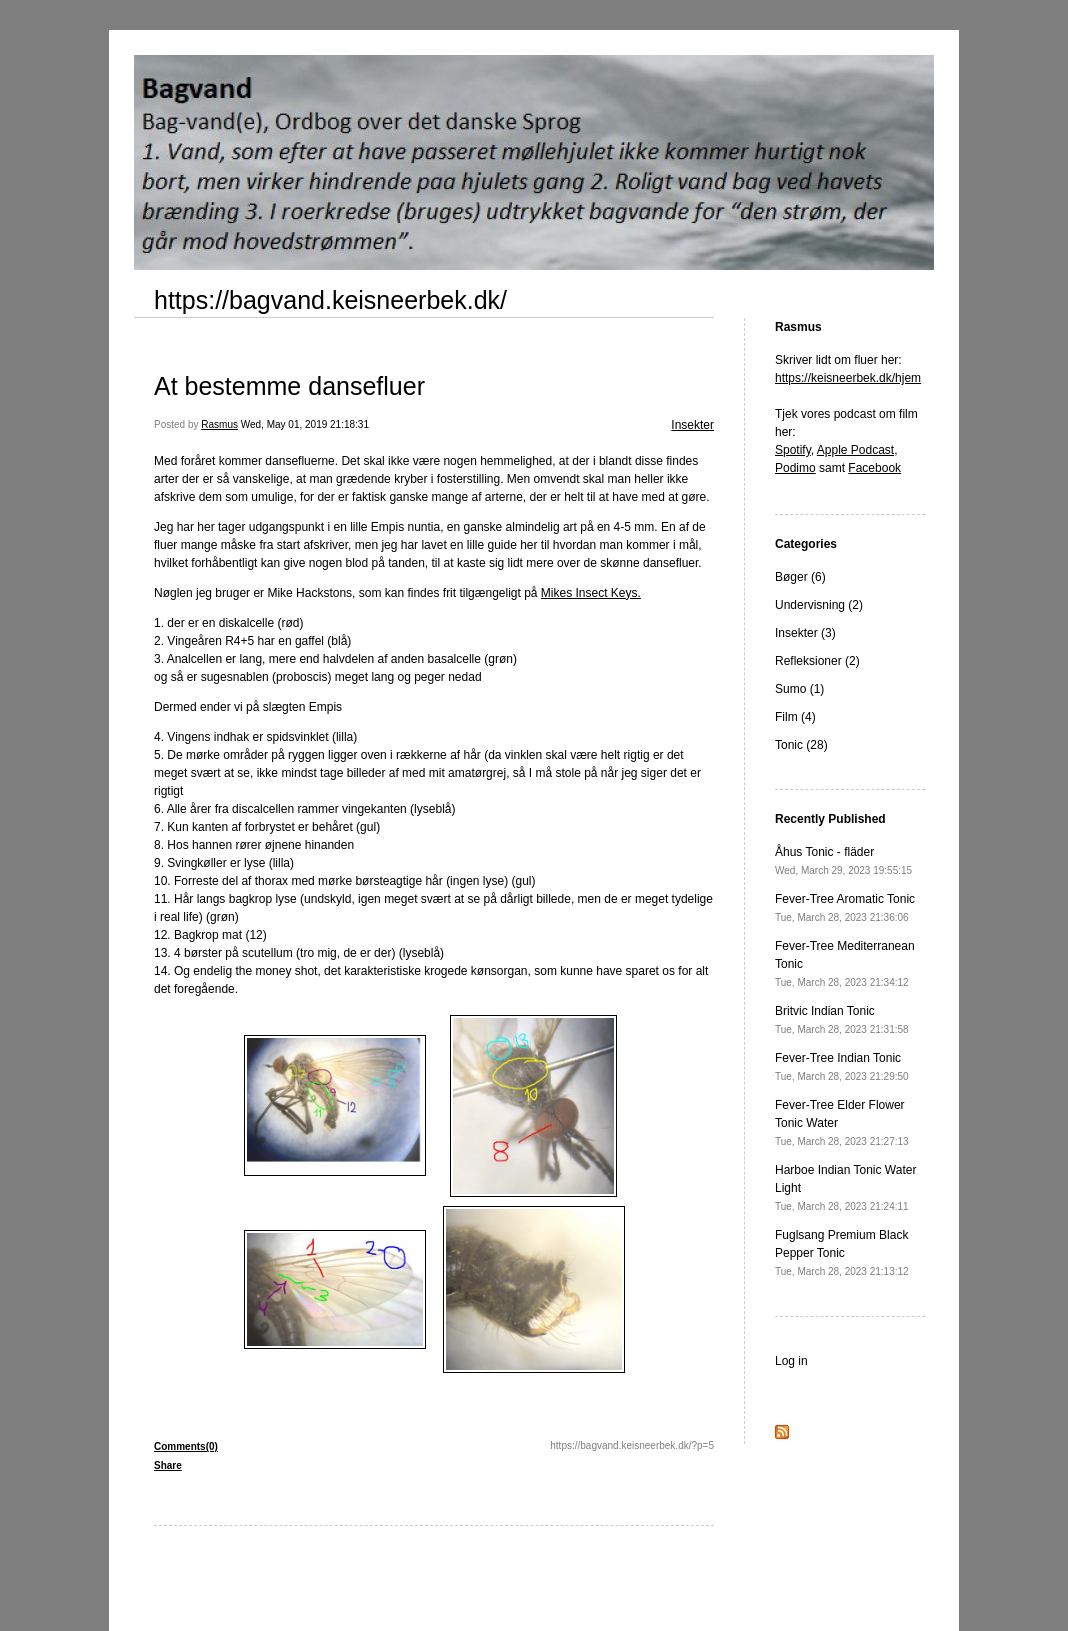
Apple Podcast (855, 450)
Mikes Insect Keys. (591, 593)
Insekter (692, 425)
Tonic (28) (801, 745)
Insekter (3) (805, 633)
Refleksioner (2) (817, 661)
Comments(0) (186, 1446)
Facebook (874, 468)
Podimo (795, 468)
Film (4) (795, 717)
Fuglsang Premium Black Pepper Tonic (842, 1252)
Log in (791, 1361)
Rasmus (219, 424)
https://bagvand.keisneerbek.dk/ (330, 300)
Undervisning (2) (819, 605)
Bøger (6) (800, 577)
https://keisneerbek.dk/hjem (848, 378)
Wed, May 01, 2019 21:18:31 (305, 424)
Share (168, 1465)
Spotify (793, 450)
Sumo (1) (799, 689)
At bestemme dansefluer (289, 386)
